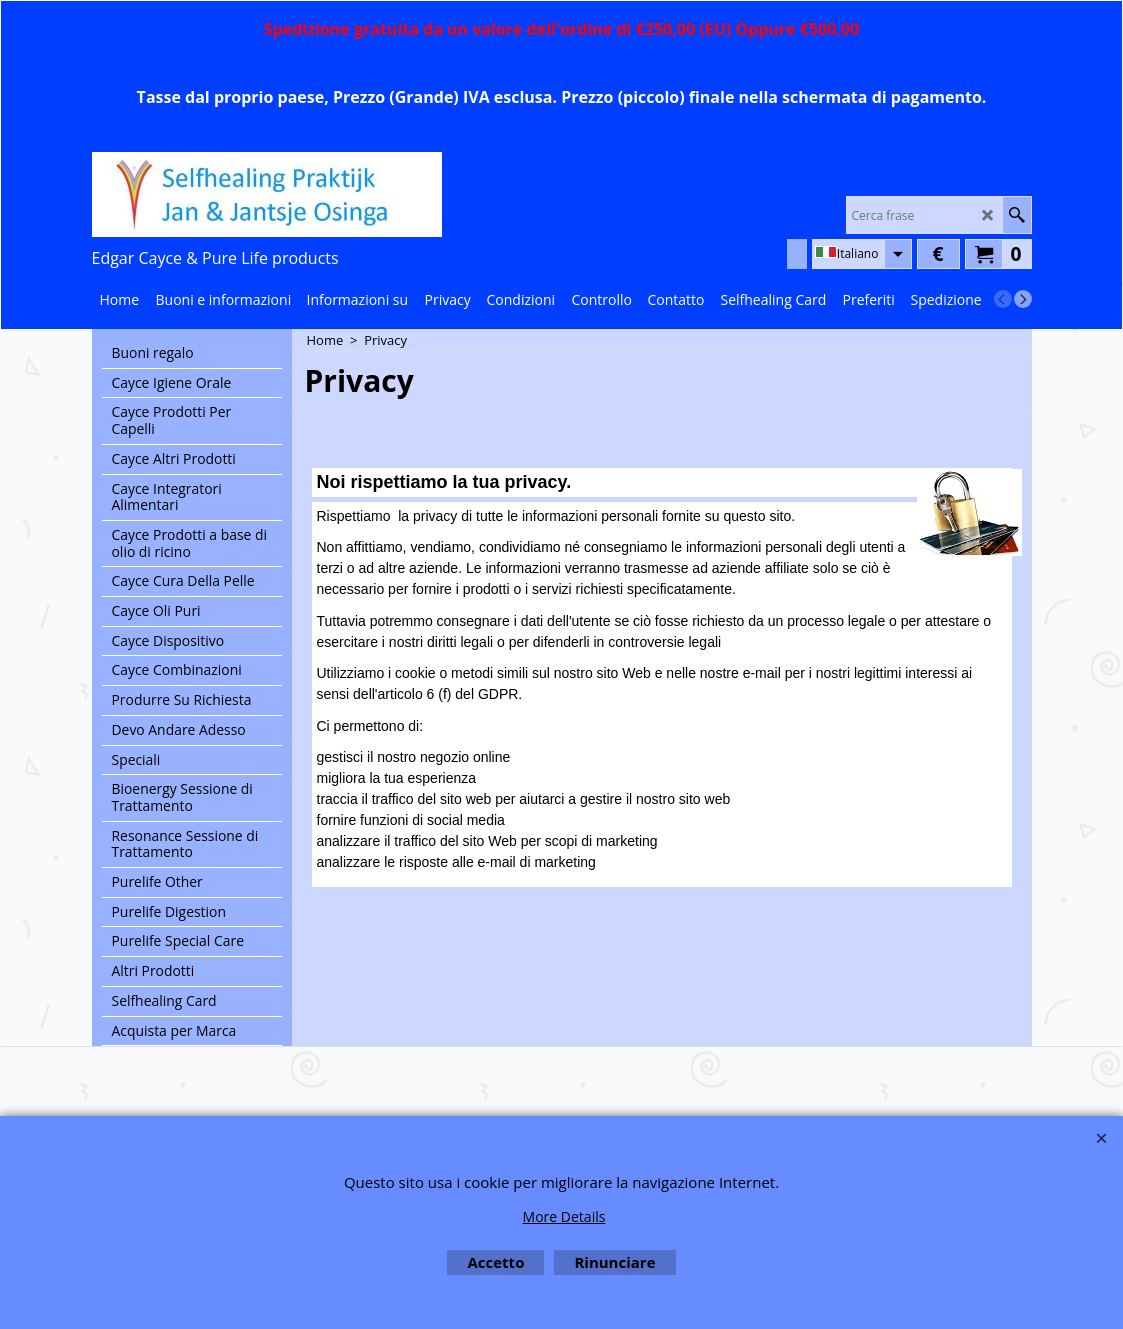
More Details (564, 1216)
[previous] (1003, 299)
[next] (1023, 299)
